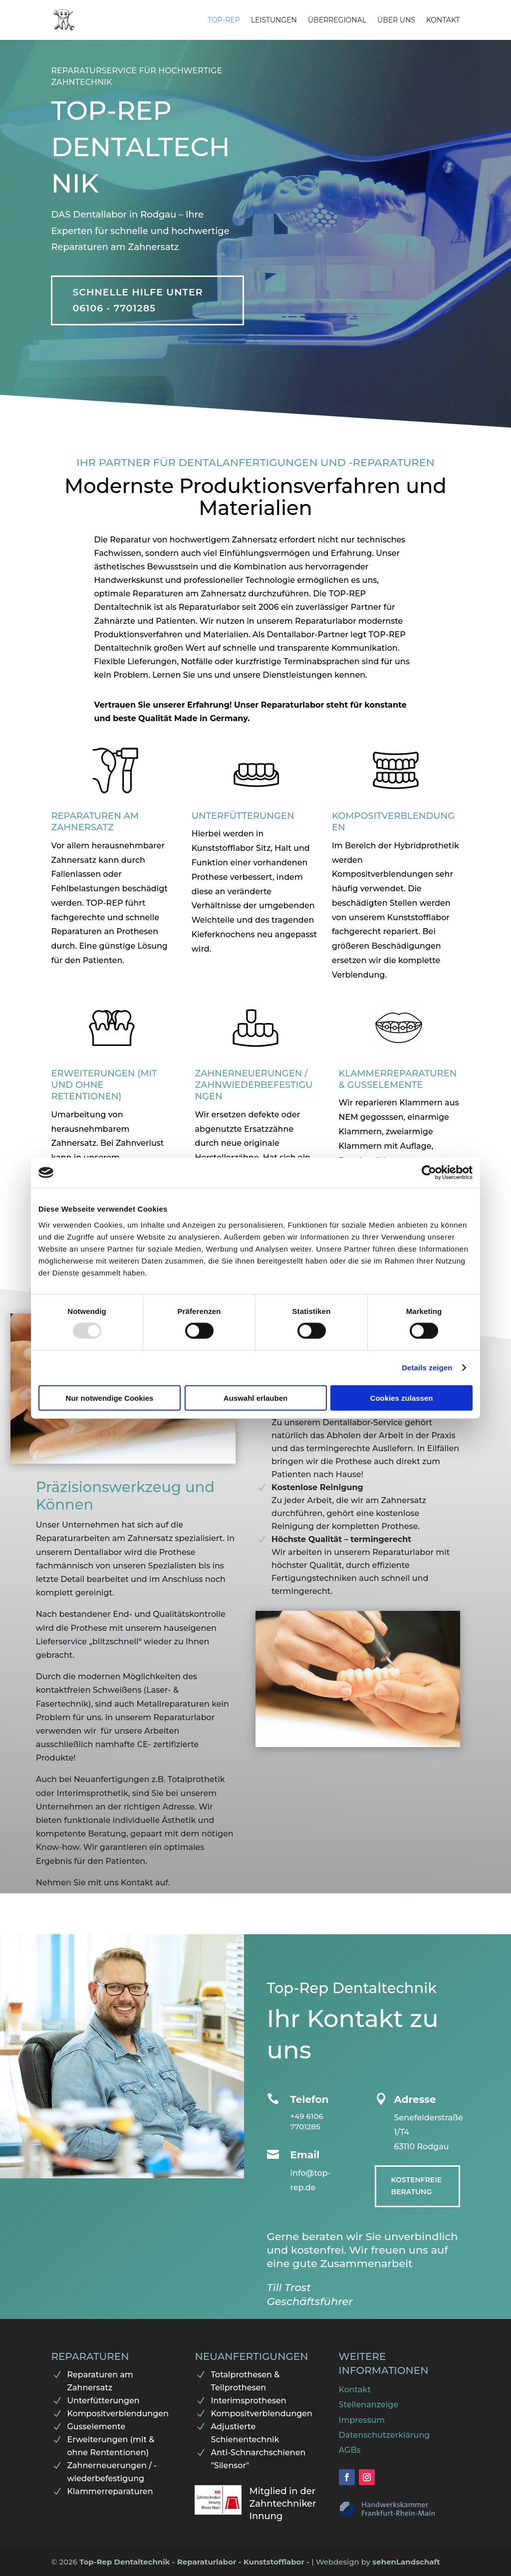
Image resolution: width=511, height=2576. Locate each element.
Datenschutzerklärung (384, 2435)
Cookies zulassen (401, 1397)
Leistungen (274, 20)
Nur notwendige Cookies (110, 1397)
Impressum (362, 2420)
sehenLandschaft (406, 2562)
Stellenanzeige (368, 2404)
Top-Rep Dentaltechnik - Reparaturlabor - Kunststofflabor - (195, 2562)
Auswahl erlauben (255, 1397)
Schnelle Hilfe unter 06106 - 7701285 (137, 300)
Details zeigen (427, 1367)
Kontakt (443, 20)
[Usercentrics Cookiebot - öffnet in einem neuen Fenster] (429, 1172)
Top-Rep (224, 20)
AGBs (350, 2450)
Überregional (337, 20)
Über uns (396, 20)
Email (305, 2155)
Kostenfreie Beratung (416, 2185)
